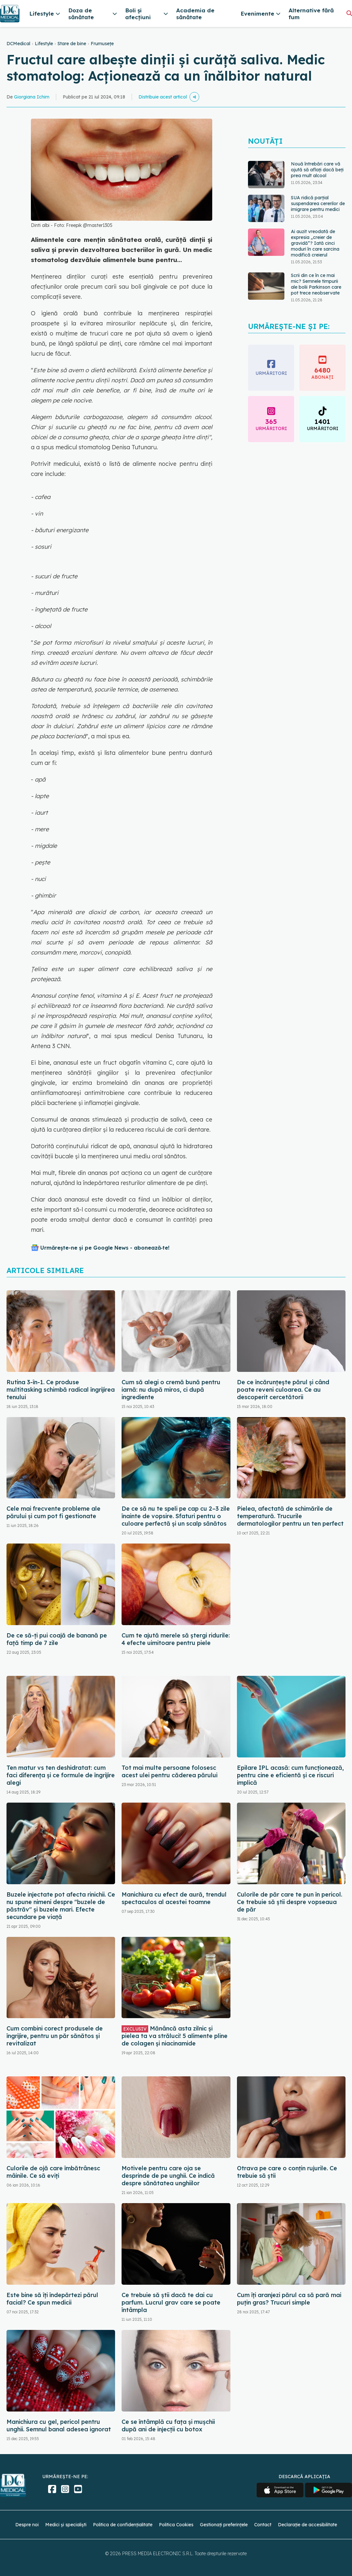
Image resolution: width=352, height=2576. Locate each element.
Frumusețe (102, 43)
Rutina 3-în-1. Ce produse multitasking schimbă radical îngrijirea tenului (61, 1389)
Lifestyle (44, 43)
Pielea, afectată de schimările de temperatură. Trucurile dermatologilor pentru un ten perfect (290, 1516)
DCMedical (18, 43)
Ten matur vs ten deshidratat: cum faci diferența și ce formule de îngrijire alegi (61, 1775)
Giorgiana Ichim (31, 97)
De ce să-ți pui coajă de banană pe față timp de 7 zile (57, 1639)
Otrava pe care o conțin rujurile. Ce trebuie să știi (287, 2171)
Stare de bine (72, 43)
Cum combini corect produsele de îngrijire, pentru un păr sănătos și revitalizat (55, 2036)
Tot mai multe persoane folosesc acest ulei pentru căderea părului (169, 1771)
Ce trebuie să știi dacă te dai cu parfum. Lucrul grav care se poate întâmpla (171, 2302)
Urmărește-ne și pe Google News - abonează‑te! (104, 1247)
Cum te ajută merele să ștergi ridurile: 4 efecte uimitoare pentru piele (176, 1639)
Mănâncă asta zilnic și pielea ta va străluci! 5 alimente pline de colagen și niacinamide (175, 2036)
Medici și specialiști (65, 2525)
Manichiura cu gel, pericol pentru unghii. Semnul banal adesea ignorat (59, 2425)
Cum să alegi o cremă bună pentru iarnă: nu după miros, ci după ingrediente (171, 1389)
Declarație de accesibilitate (307, 2525)
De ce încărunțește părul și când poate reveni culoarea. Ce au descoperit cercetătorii (283, 1389)
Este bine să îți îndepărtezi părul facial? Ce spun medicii (52, 2298)
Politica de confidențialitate (122, 2525)
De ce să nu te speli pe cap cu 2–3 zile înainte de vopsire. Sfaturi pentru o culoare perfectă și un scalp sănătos (176, 1516)
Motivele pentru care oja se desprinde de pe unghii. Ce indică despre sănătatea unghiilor (168, 2175)
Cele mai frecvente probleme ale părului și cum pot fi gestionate (53, 1512)
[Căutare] (349, 13)
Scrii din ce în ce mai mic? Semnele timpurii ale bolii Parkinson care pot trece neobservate (316, 284)
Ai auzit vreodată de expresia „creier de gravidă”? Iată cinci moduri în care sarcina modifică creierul (315, 243)
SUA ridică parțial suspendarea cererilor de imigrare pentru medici (318, 203)
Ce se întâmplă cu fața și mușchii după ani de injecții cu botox (168, 2425)
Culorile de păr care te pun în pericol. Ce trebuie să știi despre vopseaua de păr (289, 1902)
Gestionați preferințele (224, 2525)
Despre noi (27, 2525)
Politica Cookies (176, 2525)
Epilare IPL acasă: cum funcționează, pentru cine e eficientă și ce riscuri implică (290, 1775)
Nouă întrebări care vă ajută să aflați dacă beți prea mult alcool (317, 169)
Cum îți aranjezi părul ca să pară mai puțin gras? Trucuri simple (289, 2298)
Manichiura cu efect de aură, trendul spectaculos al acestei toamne (174, 1898)
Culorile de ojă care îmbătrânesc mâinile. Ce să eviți (53, 2171)
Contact (262, 2525)
